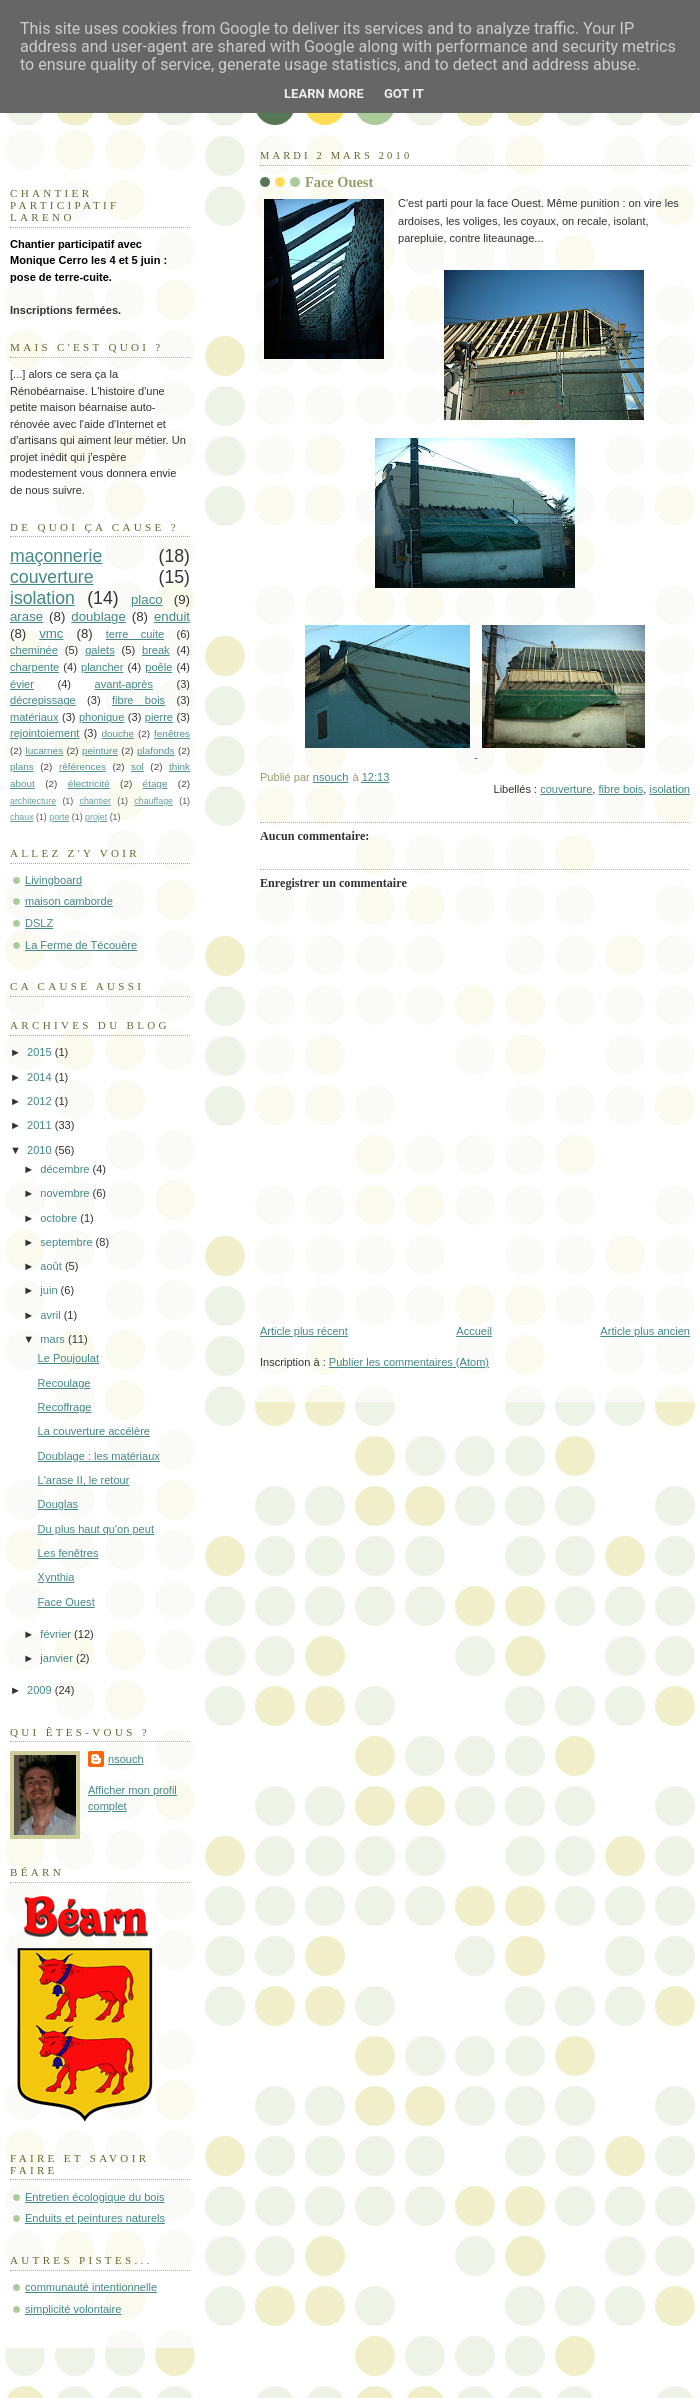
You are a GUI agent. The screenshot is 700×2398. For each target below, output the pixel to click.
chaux (22, 817)
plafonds (156, 750)
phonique (101, 717)
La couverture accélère (94, 1431)
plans (22, 766)
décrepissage (43, 700)
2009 (41, 1690)
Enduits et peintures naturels (95, 2218)
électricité (89, 783)
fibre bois (621, 789)
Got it (404, 93)
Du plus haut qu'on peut (96, 1529)
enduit (172, 616)
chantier (95, 801)
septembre (67, 1242)
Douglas (58, 1504)
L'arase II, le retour (84, 1480)
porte (59, 817)
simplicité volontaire (73, 2309)
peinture (100, 750)
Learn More (324, 93)
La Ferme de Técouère (81, 945)
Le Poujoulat (68, 1358)
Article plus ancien (645, 1331)
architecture (33, 801)
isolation (669, 789)
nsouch (126, 1759)
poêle (158, 667)
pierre (159, 717)
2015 (41, 1052)
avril (51, 1315)
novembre (66, 1193)
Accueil (474, 1331)
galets (99, 650)
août (52, 1266)
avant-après (124, 684)
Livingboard (53, 880)
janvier (58, 1658)
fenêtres (172, 733)
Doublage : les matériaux (99, 1456)
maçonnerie (56, 556)
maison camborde (69, 901)
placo (147, 599)
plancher (102, 667)
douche (117, 733)
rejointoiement (44, 733)
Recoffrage (65, 1407)
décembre (66, 1169)
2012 (41, 1101)
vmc (51, 633)
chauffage (153, 801)
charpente (34, 667)
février (57, 1634)
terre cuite (135, 634)
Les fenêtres (68, 1553)
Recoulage (64, 1383)
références (82, 766)
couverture (566, 789)
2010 (41, 1150)
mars (54, 1339)
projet (96, 817)
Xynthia (56, 1577)
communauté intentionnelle (91, 2287)
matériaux (34, 717)
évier (22, 684)
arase (26, 616)
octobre (60, 1218)
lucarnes (45, 750)
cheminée (34, 650)
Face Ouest (66, 1602)
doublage (98, 616)
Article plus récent (304, 1331)
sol (137, 766)
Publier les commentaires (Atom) (409, 1362)
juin (50, 1290)
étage (155, 783)
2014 (41, 1077)
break (156, 650)
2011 (41, 1125)
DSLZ (39, 923)
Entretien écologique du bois (94, 2197)
